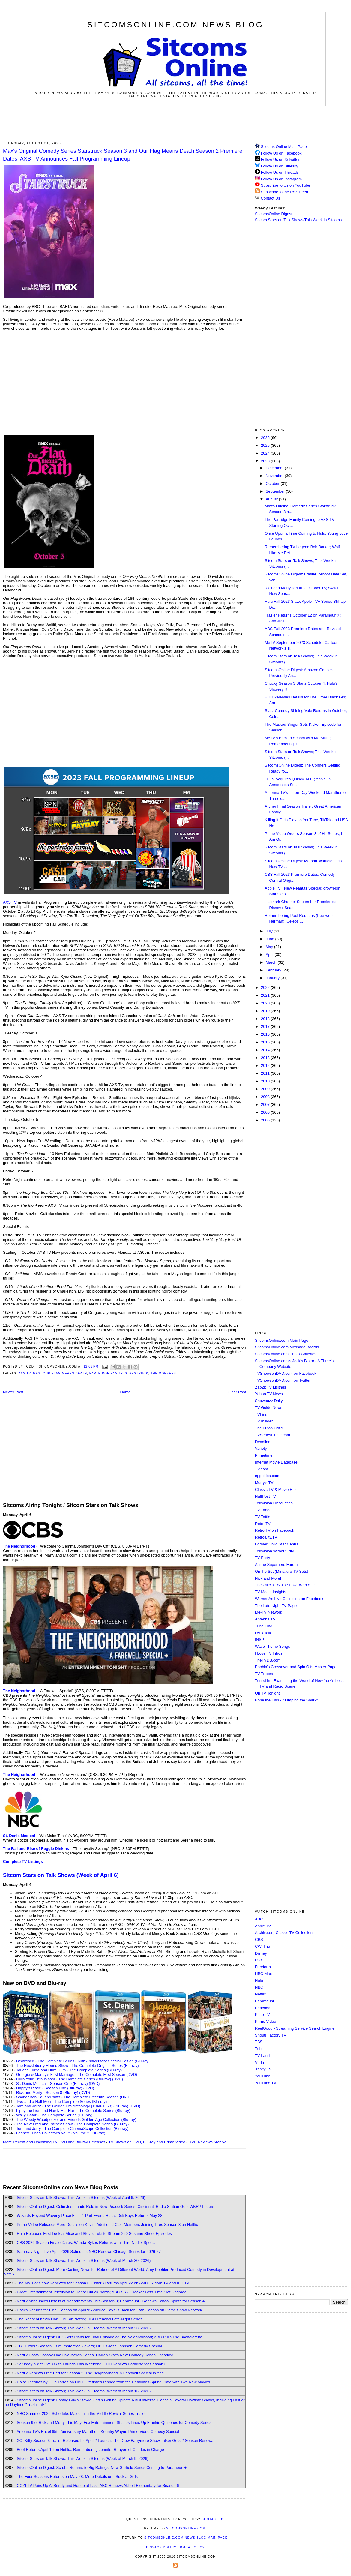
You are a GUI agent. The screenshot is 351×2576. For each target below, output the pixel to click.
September (276, 491)
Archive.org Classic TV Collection (284, 1932)
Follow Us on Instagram (281, 179)
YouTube (262, 2076)
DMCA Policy (192, 2547)
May (270, 946)
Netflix (260, 1994)
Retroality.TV (266, 1537)
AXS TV (10, 902)
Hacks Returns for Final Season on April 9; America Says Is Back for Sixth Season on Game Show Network (109, 2310)
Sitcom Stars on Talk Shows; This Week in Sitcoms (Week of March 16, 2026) (84, 2391)
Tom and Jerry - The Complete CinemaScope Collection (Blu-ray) (72, 2128)
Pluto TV (262, 2014)
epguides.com (267, 1475)
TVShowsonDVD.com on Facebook (285, 1373)
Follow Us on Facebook (281, 153)
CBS (259, 1939)
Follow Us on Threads (280, 172)
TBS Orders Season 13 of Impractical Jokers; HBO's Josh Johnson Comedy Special (89, 2346)
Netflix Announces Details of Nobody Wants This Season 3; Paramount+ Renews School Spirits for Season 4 (111, 2301)
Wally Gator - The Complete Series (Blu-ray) (54, 2115)
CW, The (262, 1946)
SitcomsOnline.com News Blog (175, 24)
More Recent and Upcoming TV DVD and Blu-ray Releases (54, 2142)
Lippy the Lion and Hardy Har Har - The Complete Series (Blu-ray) (73, 2110)
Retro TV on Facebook (274, 1530)
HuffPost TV (265, 1496)
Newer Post (13, 1392)
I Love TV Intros (269, 1653)
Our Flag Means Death (65, 1373)
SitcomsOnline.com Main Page (281, 1340)
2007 (266, 1104)
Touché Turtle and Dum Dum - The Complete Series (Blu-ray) (69, 2070)
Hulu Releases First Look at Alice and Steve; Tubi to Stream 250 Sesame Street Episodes (94, 2233)
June (270, 939)
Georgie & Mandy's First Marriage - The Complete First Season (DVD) (76, 2074)
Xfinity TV (263, 2069)
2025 (266, 445)
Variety (261, 1448)
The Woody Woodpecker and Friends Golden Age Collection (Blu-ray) (76, 2119)
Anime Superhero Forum (276, 1564)
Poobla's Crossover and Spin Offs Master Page (296, 1667)
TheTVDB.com (267, 1660)
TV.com (261, 1469)
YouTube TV (265, 2083)
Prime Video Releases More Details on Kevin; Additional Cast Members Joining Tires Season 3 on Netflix (107, 2224)
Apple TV (263, 1926)
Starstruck (136, 1373)
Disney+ (262, 1953)
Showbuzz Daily (269, 1400)
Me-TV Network (268, 1612)
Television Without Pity (274, 1551)
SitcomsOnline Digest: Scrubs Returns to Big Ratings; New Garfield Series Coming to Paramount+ (102, 2467)
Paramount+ (265, 2001)
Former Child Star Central (277, 1544)
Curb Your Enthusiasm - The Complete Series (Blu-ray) (63, 2079)
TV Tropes (264, 1673)
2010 (266, 1081)
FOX (259, 1960)
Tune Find (263, 1626)
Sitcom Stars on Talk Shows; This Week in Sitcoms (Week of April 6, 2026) (81, 2197)
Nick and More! (268, 1578)
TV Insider (264, 1421)
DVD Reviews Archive (207, 2142)
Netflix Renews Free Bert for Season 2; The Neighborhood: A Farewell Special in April (91, 2373)
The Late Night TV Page (276, 1605)
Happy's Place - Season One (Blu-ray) (49, 2088)
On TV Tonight (267, 1693)
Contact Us (267, 198)
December (275, 468)
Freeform (263, 1967)
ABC (259, 1919)
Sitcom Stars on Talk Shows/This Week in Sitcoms (298, 220)
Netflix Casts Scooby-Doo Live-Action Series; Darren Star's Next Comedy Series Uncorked (95, 2355)
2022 (266, 987)
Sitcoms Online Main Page (281, 146)
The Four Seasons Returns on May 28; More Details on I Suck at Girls (77, 2476)
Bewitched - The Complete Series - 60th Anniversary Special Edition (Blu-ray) (83, 2061)
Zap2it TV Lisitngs (270, 1387)
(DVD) (117, 2079)
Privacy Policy (161, 2547)
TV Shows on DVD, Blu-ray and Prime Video (146, 2142)
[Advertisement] (175, 122)
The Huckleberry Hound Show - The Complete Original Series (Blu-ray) (77, 2065)
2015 (266, 1042)
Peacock (262, 2008)
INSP (259, 1639)
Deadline (262, 1442)
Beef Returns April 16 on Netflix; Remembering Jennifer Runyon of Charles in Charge (90, 2449)
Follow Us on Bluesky (279, 166)
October (273, 483)
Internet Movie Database (276, 1462)
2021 (266, 995)
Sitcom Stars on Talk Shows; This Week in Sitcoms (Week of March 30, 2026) (84, 2260)
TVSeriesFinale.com (272, 1435)
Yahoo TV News (269, 1394)
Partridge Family (106, 1373)
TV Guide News (268, 1407)
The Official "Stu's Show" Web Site (285, 1585)
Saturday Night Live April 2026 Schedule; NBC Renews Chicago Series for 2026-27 (89, 2251)
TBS (258, 2042)
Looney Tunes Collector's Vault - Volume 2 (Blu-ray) (60, 2133)
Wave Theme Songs (272, 1646)
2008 (266, 1096)
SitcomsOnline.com (186, 2528)
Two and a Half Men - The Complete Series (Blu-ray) (61, 2101)
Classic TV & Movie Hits (275, 1489)
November (275, 475)
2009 (266, 1089)
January (273, 978)
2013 (266, 1057)
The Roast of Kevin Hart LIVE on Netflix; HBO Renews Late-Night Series (79, 2319)
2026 (266, 437)
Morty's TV (264, 1482)
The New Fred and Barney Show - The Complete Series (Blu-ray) (72, 2124)
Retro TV (263, 1523)
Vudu (259, 2062)
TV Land (262, 2055)
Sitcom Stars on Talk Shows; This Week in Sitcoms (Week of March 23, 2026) (84, 2328)
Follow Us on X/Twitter (280, 159)
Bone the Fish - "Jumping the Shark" (286, 1700)
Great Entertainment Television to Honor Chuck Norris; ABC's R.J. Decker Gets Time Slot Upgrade (102, 2292)
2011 (266, 1073)
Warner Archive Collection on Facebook (289, 1598)
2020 (266, 1003)
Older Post (237, 1392)
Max (36, 1373)
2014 (266, 1050)
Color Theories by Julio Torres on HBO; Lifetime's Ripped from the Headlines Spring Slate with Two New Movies (113, 2382)
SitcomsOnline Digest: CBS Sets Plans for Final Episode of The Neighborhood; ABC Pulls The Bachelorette (109, 2337)
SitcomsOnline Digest (273, 214)
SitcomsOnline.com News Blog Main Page (186, 2537)
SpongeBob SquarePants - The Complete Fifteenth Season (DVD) (73, 2097)
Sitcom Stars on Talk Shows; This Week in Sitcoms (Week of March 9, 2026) (82, 2458)
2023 (266, 461)
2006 (266, 1112)
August (272, 499)
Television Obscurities (274, 1503)
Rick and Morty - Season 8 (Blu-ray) (47, 2092)
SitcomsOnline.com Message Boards (287, 1347)
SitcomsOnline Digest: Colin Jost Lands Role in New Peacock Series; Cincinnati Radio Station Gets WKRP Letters (115, 2206)
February (274, 970)
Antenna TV (265, 1619)
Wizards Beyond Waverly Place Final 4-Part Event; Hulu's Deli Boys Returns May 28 (89, 2215)
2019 (266, 1011)
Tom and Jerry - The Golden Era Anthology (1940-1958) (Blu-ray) (72, 2106)
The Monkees (163, 1373)
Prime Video (265, 2021)
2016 (266, 1034)
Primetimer (264, 1455)
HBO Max (263, 1973)
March (272, 962)
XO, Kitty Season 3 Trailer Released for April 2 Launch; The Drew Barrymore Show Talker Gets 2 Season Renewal (115, 2440)
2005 (266, 1120)
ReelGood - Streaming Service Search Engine (294, 2028)
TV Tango (263, 1510)
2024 (266, 453)
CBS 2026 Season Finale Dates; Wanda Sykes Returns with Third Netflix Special (86, 2242)
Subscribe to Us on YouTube (285, 185)
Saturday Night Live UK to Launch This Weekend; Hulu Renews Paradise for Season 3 (91, 2364)
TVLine (261, 1414)
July (270, 931)
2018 (266, 1018)
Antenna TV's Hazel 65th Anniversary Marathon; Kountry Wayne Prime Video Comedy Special (97, 2431)
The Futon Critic (269, 1428)
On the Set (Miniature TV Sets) (281, 1571)
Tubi (258, 2048)
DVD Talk (263, 1633)
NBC (259, 1987)
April (270, 954)
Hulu (259, 1980)
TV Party (262, 1557)
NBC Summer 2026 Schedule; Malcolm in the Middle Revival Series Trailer (81, 2413)
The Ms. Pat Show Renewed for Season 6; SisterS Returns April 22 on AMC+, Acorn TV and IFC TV (103, 2283)
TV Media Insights (270, 1592)
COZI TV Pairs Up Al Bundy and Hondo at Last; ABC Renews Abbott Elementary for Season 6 (98, 2485)
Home (125, 1392)
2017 (266, 1026)
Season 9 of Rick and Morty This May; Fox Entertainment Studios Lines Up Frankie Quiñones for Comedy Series (114, 2422)
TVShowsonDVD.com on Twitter (282, 1380)
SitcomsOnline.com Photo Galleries (285, 1354)
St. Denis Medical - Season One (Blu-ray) (52, 2083)
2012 (266, 1065)
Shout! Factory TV (270, 2035)
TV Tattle (262, 1517)
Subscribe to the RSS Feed (284, 192)
